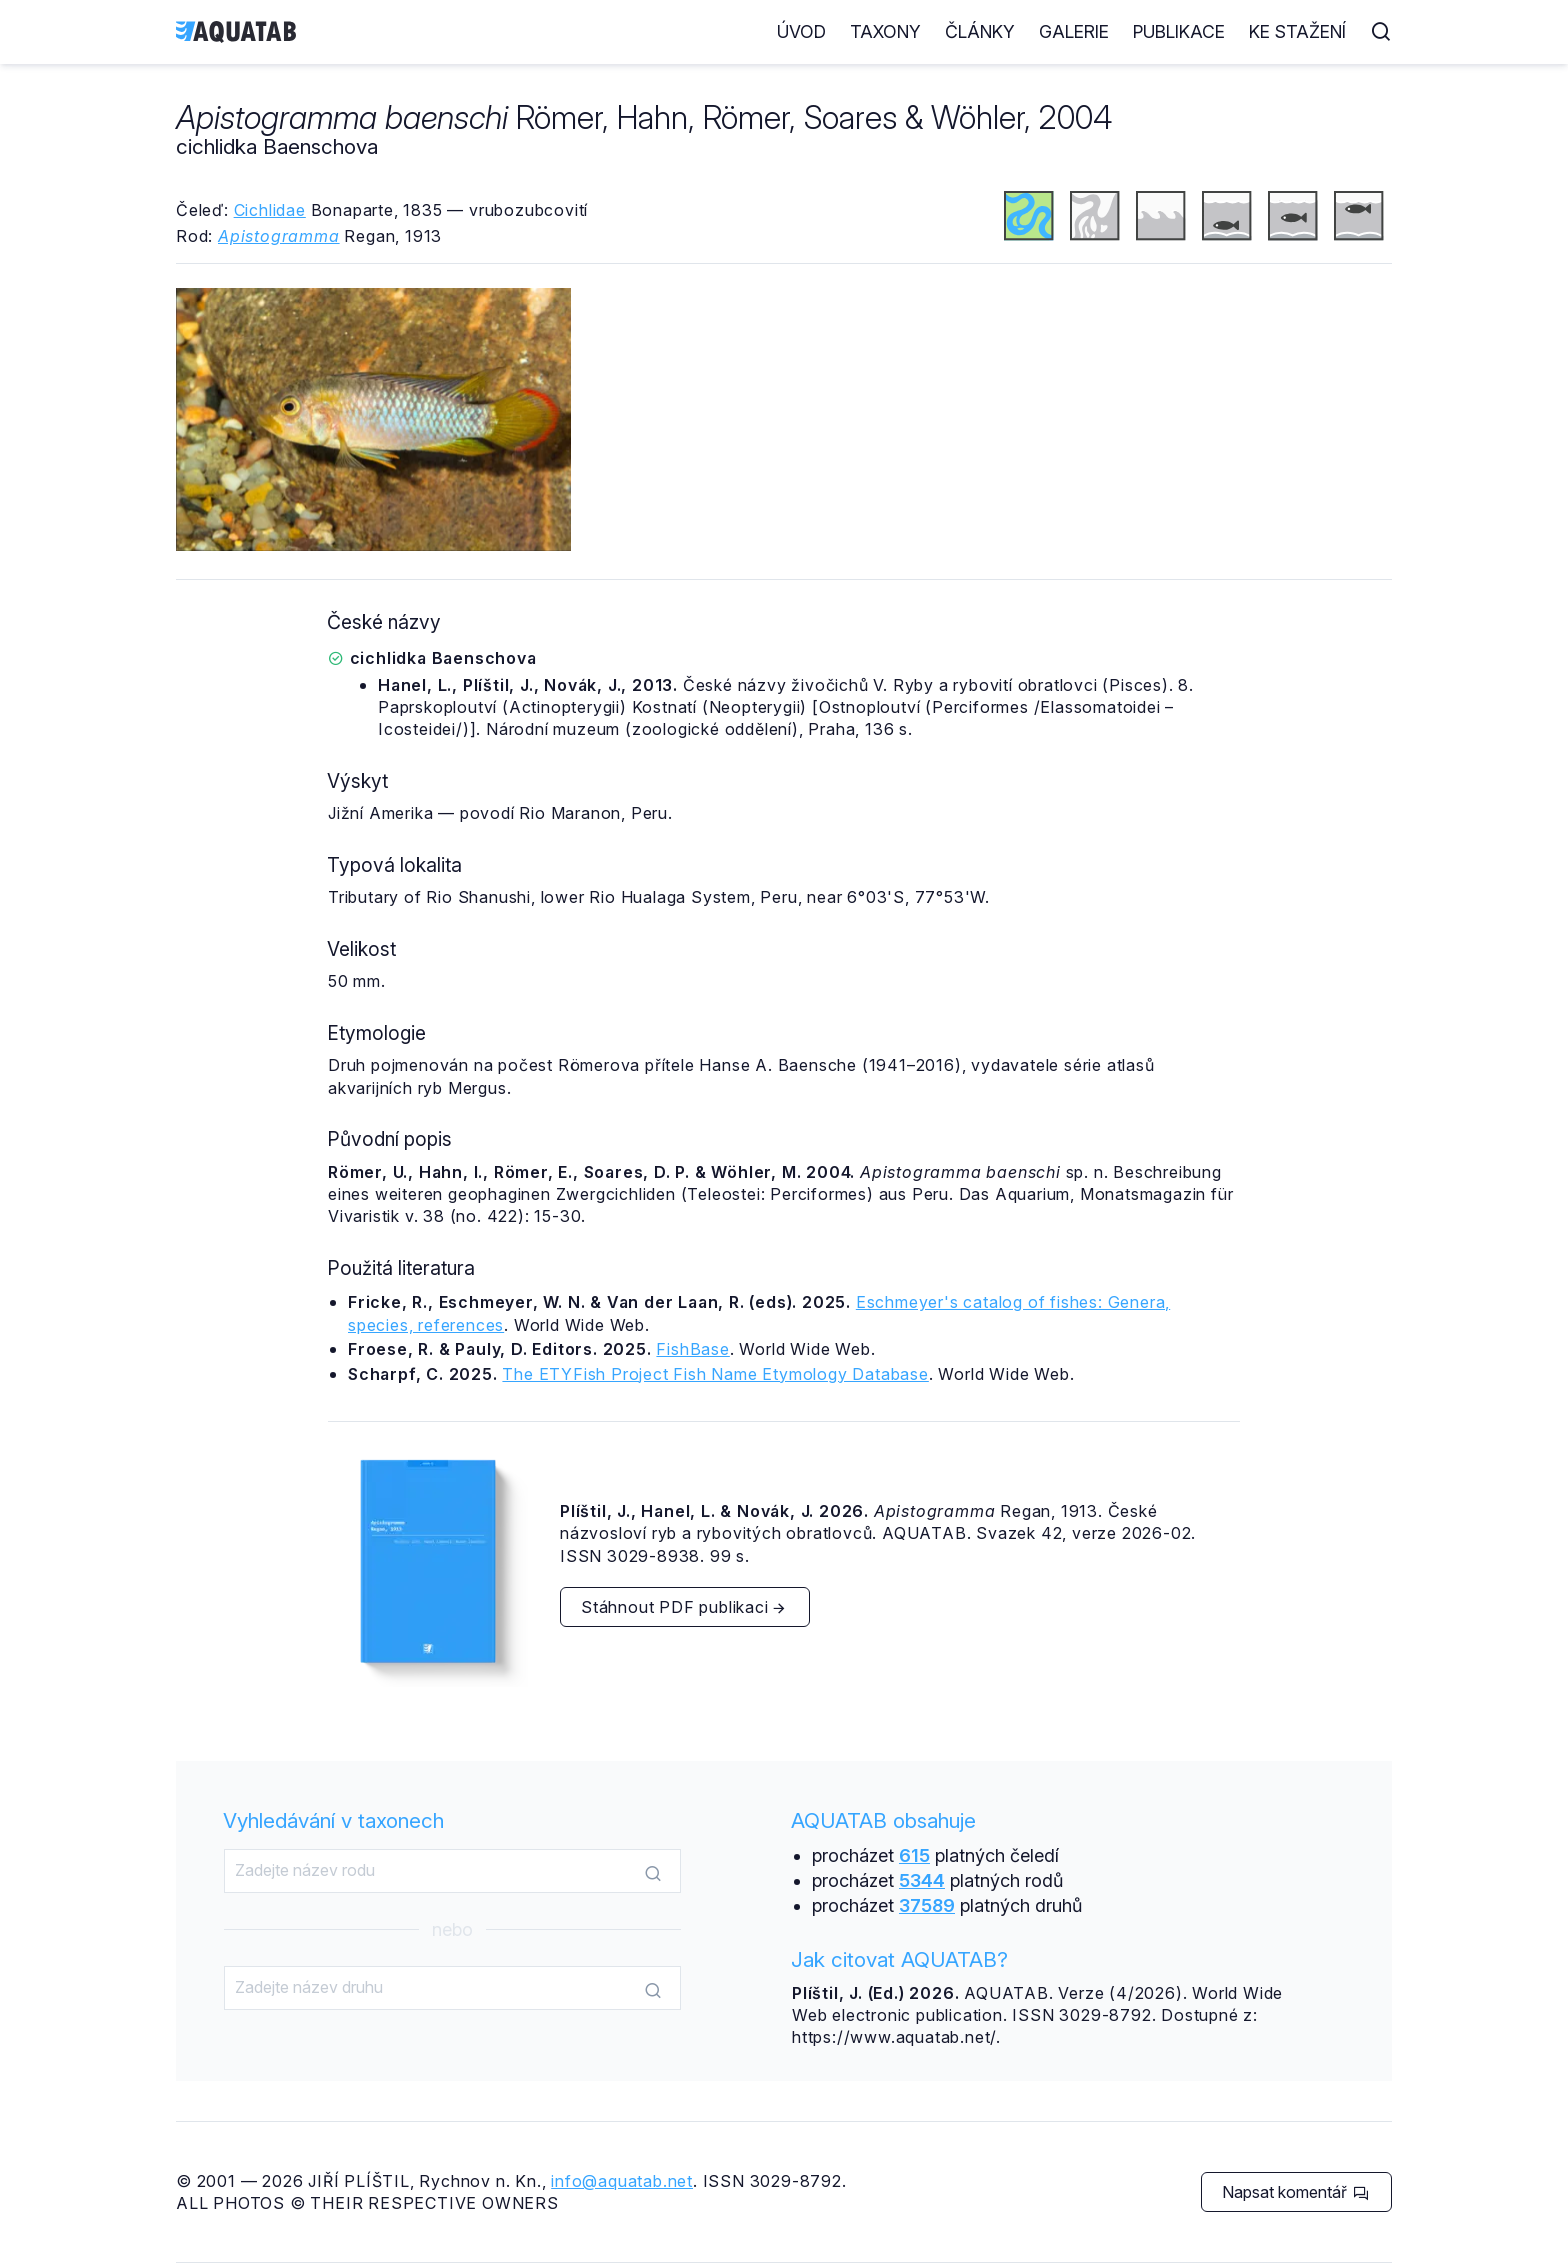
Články (980, 31)
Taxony (885, 31)
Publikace (1179, 31)
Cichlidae (270, 210)
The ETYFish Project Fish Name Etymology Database (715, 1374)
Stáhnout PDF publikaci (684, 1607)
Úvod (801, 31)
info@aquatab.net (622, 2181)
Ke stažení (1297, 31)
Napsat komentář (1295, 2192)
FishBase (692, 1349)
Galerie (1074, 31)
